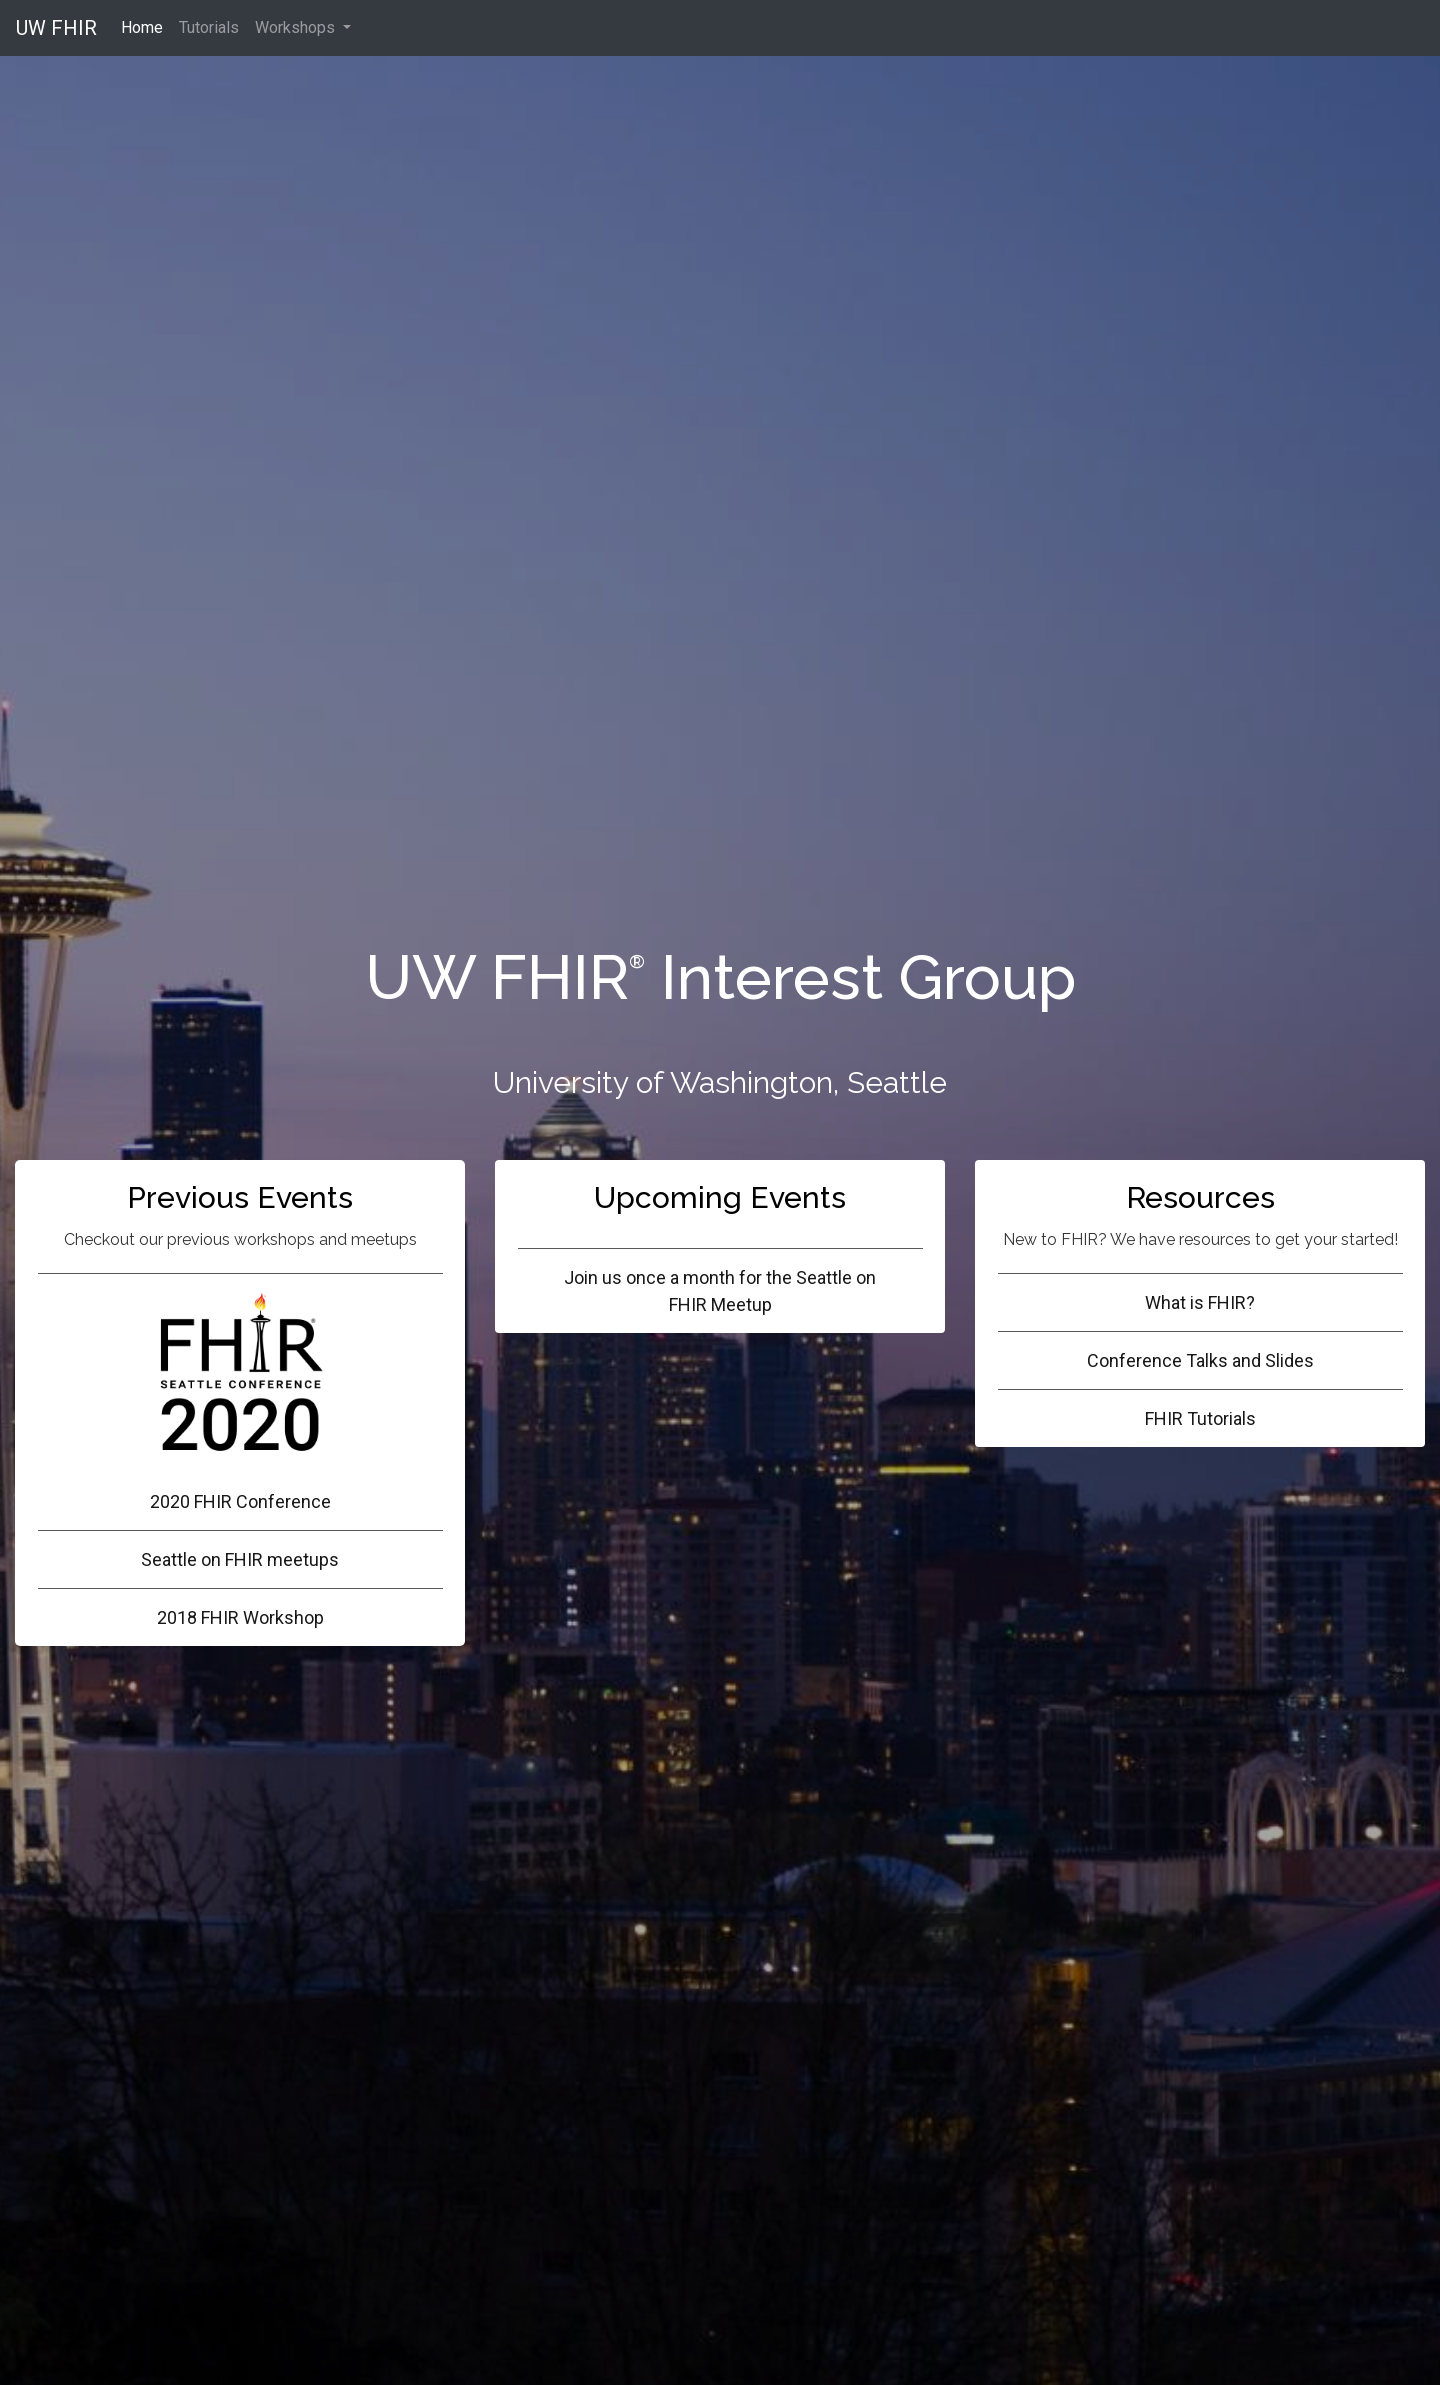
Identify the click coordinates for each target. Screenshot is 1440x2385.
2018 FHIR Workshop (240, 1617)
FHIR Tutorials (1200, 1418)
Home (146, 26)
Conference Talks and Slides (1200, 1360)
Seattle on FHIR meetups (240, 1559)
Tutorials (209, 27)
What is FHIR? (1200, 1302)
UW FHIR (56, 28)
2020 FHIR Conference (240, 1400)
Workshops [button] (297, 27)
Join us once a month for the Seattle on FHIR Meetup (720, 1291)
